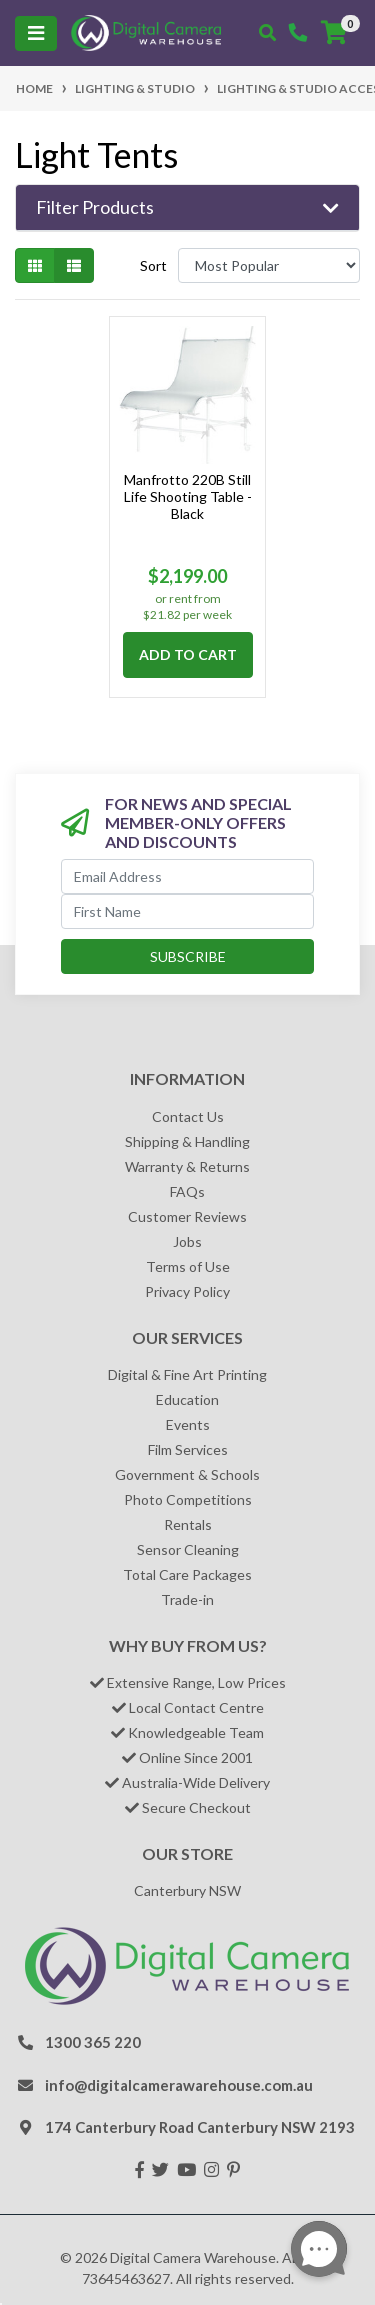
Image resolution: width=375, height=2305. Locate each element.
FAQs (187, 1191)
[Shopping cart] (334, 33)
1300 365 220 (93, 2042)
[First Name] (187, 911)
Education (187, 1399)
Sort (153, 265)
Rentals (188, 1524)
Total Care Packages (187, 1574)
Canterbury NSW (187, 1890)
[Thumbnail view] (35, 265)
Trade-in (187, 1599)
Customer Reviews (187, 1216)
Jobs (187, 1241)
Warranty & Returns (187, 1166)
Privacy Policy (187, 1291)
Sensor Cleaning (188, 1549)
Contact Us (188, 1116)
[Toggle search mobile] (267, 33)
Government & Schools (187, 1474)
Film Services (188, 1449)
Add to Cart (188, 654)
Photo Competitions (188, 1499)
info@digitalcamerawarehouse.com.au (179, 2085)
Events (188, 1424)
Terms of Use (188, 1266)
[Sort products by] (269, 265)
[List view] (74, 265)
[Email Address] (187, 876)
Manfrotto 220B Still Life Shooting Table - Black (188, 496)
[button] (187, 208)
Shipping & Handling (187, 1141)
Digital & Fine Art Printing (187, 1374)
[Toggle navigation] (36, 33)
